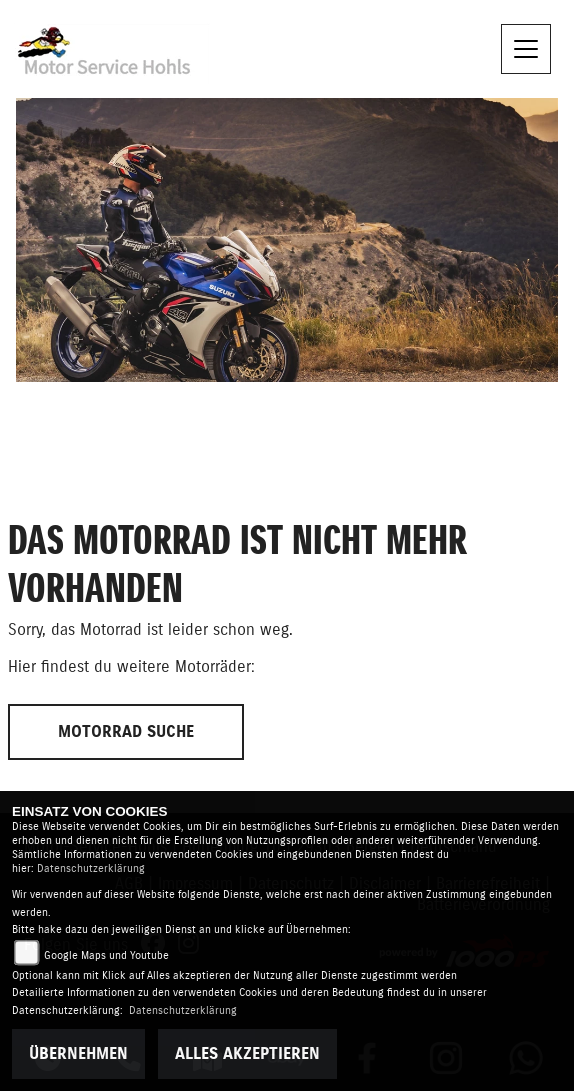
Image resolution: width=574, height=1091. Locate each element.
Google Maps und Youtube (106, 955)
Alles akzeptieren (247, 1054)
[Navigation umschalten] (526, 49)
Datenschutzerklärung (91, 868)
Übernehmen (78, 1054)
